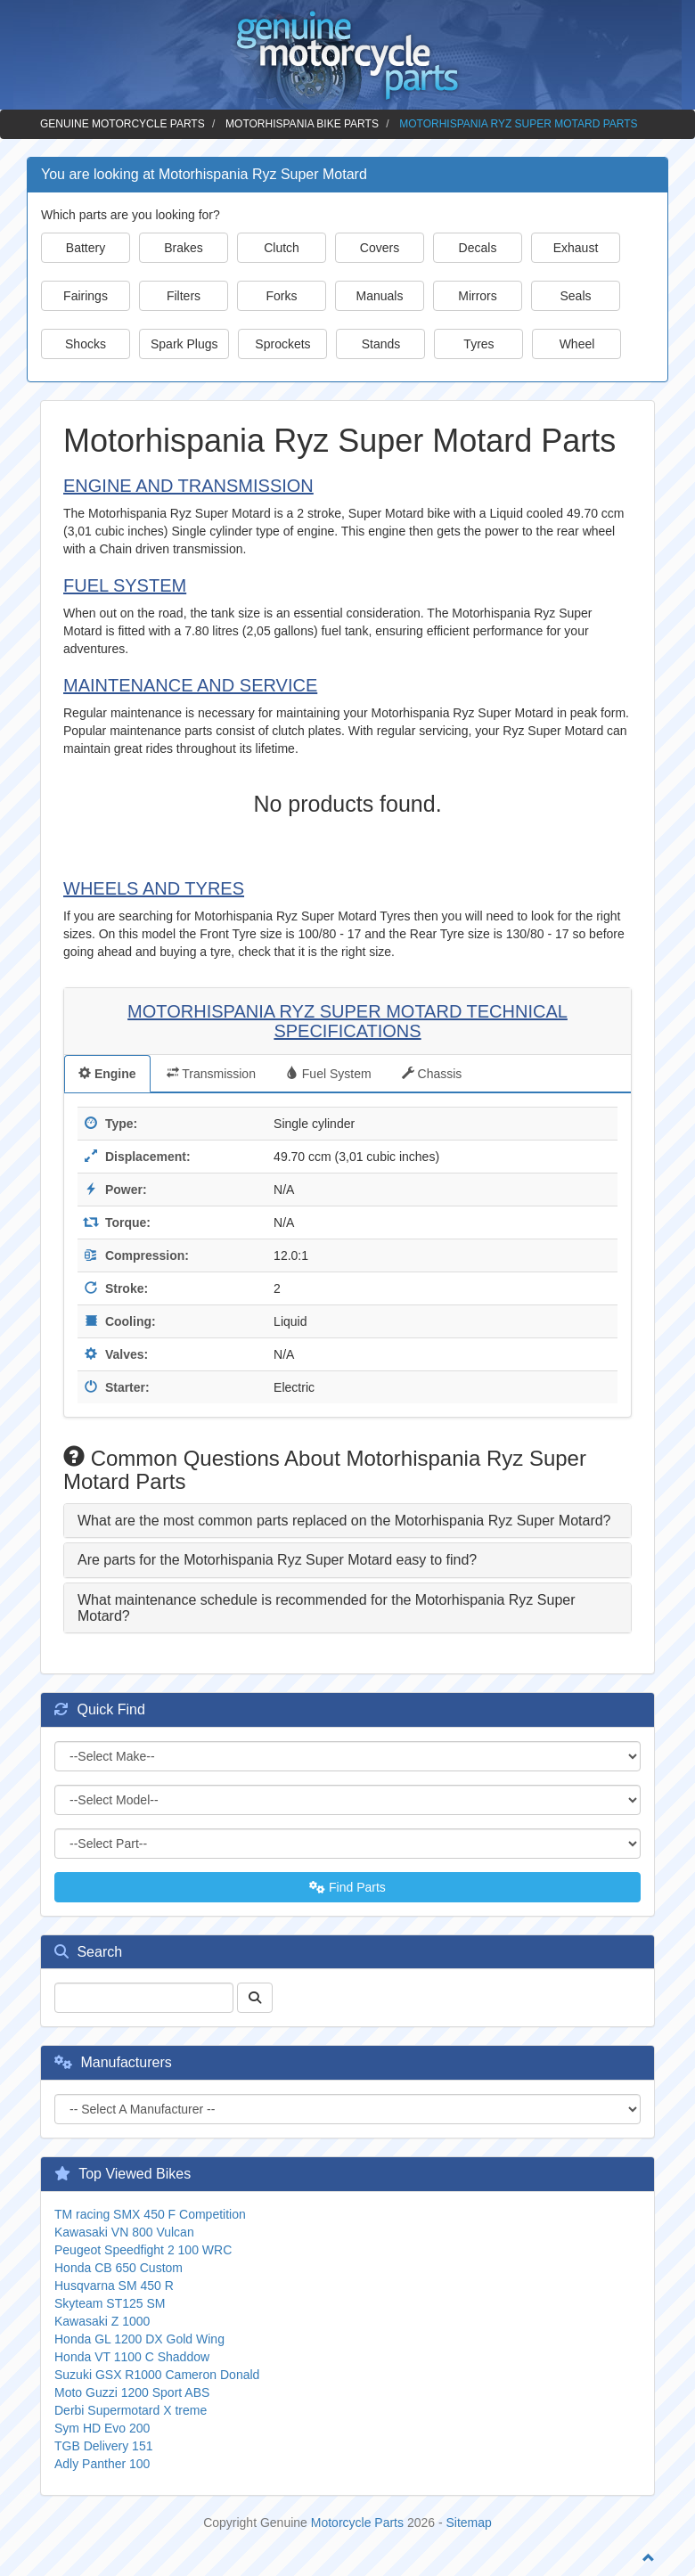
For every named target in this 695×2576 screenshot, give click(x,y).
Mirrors (477, 296)
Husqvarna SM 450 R (114, 2285)
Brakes (183, 248)
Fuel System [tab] (329, 1074)
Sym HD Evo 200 (102, 2428)
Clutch (281, 248)
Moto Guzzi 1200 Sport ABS (131, 2392)
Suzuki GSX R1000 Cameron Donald (156, 2374)
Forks (282, 296)
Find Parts (347, 1887)
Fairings (85, 296)
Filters (183, 296)
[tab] (347, 1521)
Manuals (380, 296)
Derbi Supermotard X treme (130, 2410)
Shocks (85, 344)
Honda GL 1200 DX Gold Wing (139, 2339)
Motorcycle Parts (357, 2522)
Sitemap (469, 2522)
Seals (575, 296)
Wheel (577, 344)
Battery (85, 248)
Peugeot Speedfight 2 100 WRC (143, 2250)
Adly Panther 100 (102, 2464)
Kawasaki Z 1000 (102, 2321)
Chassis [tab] (432, 1074)
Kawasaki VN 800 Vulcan (124, 2232)
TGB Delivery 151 (103, 2446)
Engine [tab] (107, 1074)
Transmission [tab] (211, 1074)
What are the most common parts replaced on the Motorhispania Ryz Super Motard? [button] (344, 1520)
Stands (381, 344)
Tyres (478, 344)
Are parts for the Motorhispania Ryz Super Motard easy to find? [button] (277, 1559)
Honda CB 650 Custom (118, 2268)
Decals (478, 248)
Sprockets (282, 344)
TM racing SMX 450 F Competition (150, 2214)
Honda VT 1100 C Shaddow (131, 2357)
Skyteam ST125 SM (110, 2303)
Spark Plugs (184, 344)
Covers (379, 248)
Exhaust (576, 248)
